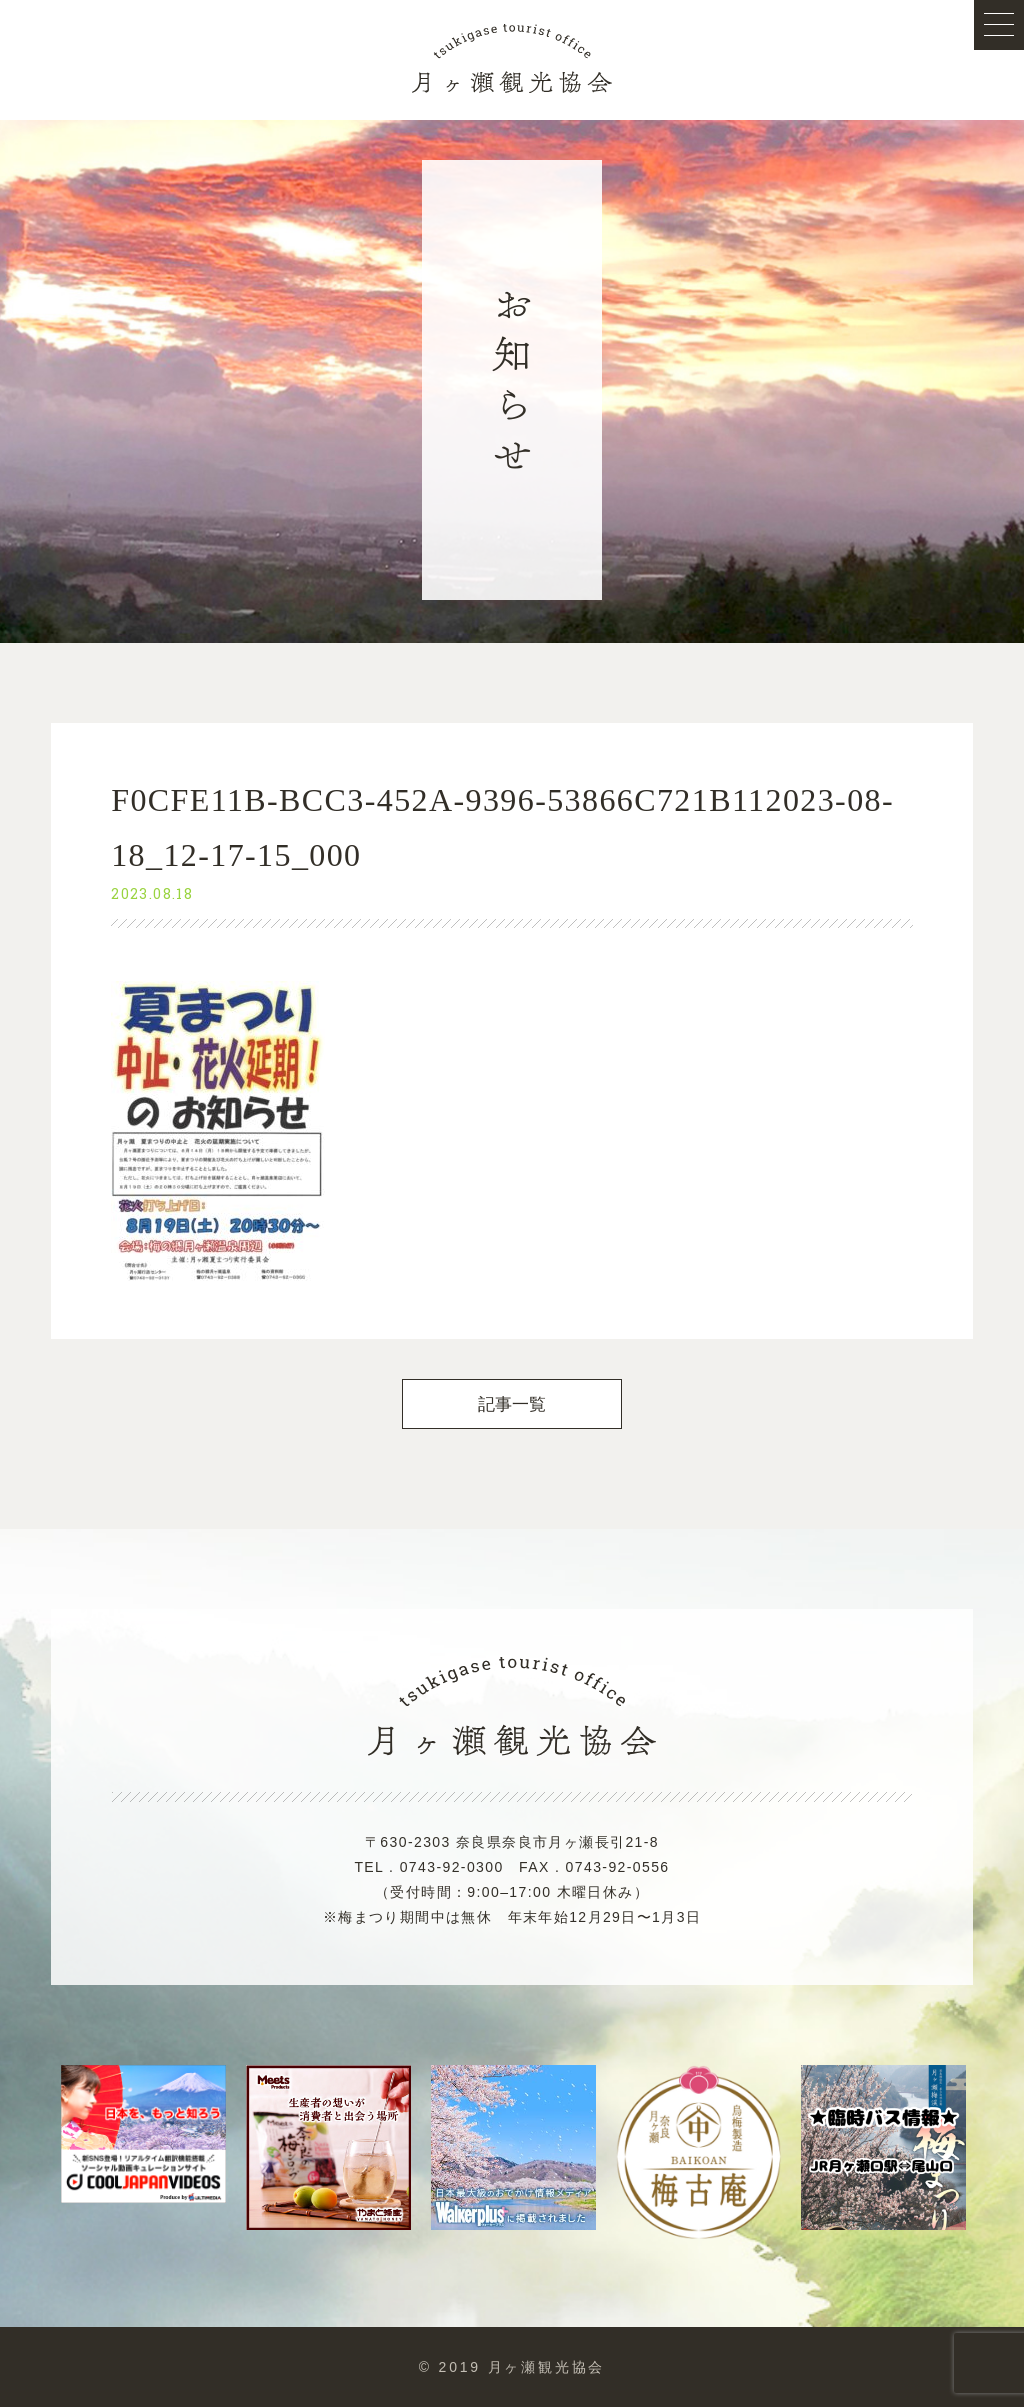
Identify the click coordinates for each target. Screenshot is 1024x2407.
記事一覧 (512, 1404)
